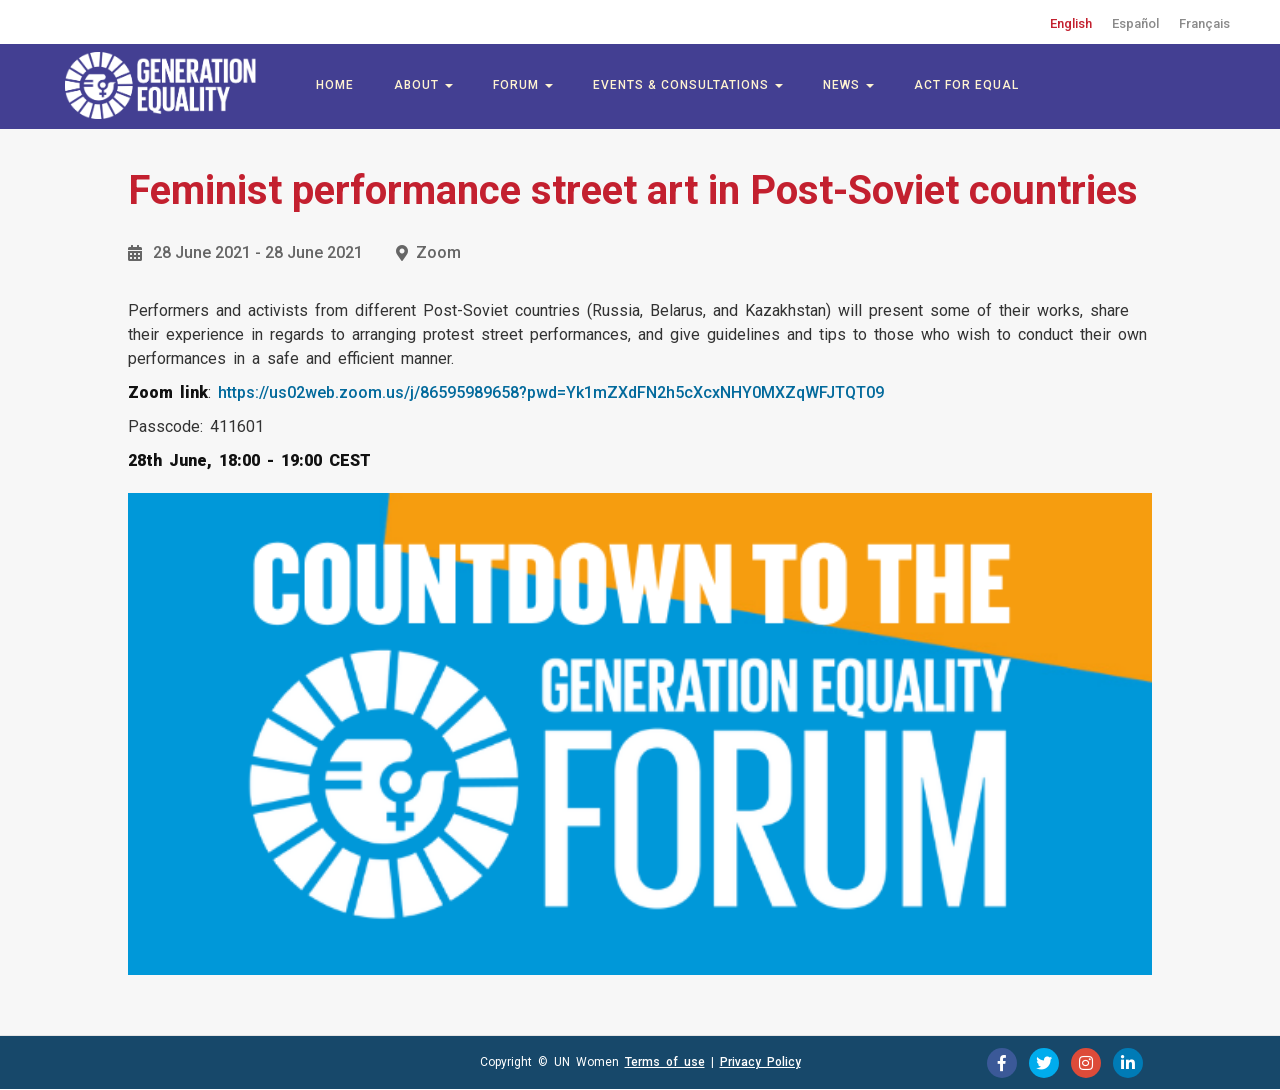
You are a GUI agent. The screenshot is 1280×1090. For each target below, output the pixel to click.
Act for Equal (966, 85)
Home (335, 85)
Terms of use (665, 1062)
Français (1204, 23)
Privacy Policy (760, 1062)
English (1071, 23)
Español (1135, 23)
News (848, 85)
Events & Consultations (688, 85)
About (423, 85)
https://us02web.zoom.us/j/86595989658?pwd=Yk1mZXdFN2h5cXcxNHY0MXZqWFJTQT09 (551, 392)
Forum (523, 85)
